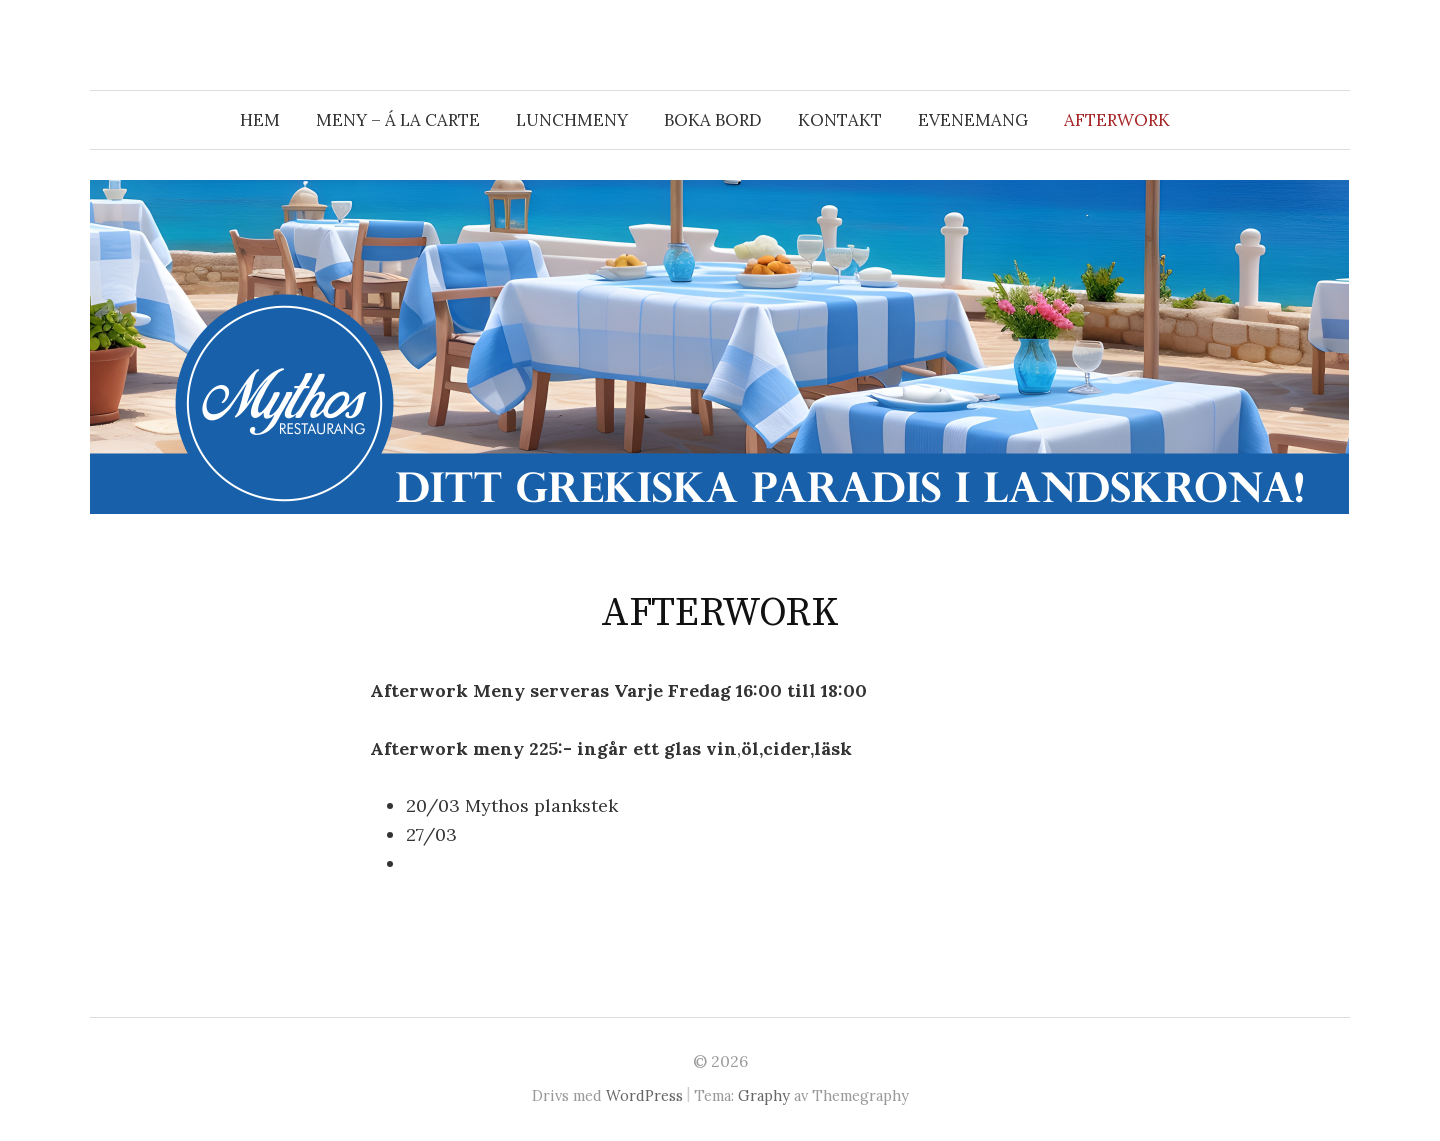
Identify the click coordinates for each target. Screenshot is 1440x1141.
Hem (260, 120)
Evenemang (973, 120)
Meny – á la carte (398, 120)
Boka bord (713, 120)
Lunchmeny (572, 120)
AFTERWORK (1117, 120)
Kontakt (840, 120)
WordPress (644, 1095)
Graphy (764, 1095)
